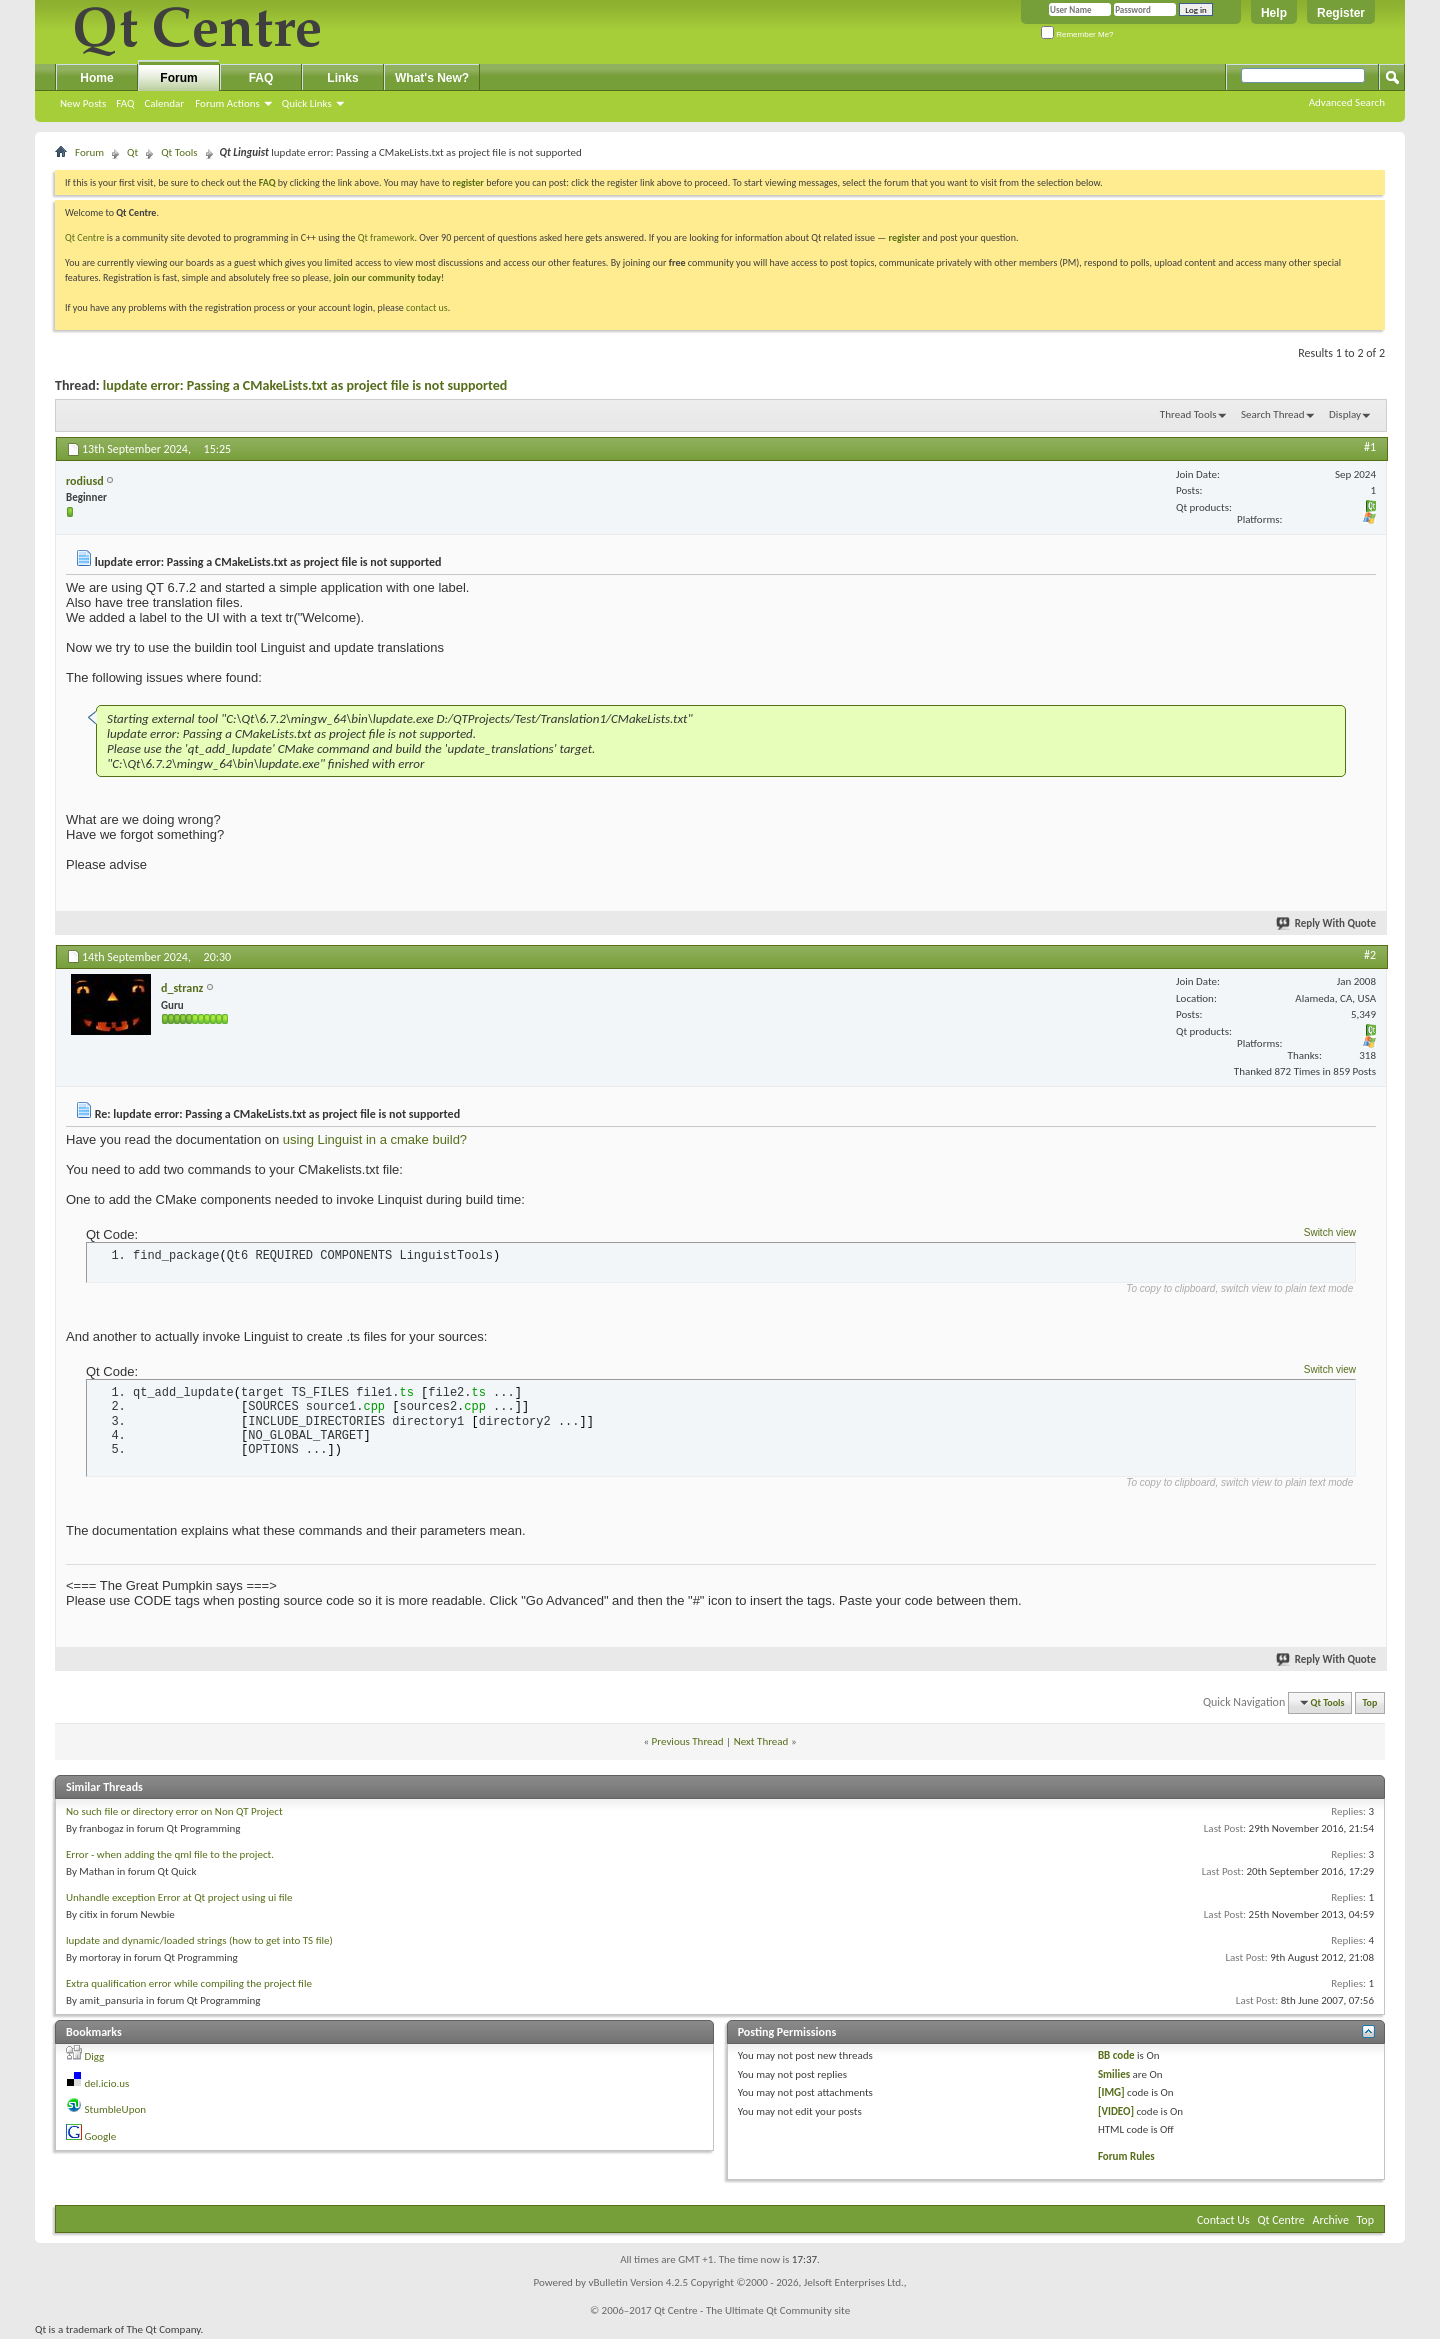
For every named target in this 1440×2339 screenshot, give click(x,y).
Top (1370, 1702)
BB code (1116, 2055)
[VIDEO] (1116, 2111)
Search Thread (1273, 414)
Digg (95, 2056)
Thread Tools (1188, 414)
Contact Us (1223, 2220)
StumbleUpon (116, 2109)
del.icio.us (107, 2083)
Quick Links (307, 103)
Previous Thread (688, 1741)
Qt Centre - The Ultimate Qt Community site (752, 2310)
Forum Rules (1126, 2156)
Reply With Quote (1327, 923)
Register (1341, 13)
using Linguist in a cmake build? (375, 1139)
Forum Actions (227, 103)
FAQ (125, 103)
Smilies (1114, 2074)
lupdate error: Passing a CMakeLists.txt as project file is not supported (305, 385)
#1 (1370, 447)
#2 (1370, 955)
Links (342, 78)
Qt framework (386, 237)
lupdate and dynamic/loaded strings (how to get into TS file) (199, 1940)
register (904, 237)
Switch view (1330, 1232)
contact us (427, 307)
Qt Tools (179, 152)
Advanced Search (1347, 102)
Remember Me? (1077, 34)
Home (96, 78)
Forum (178, 78)
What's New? (432, 78)
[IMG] (1111, 2092)
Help (1274, 13)
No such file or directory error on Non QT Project (174, 1811)
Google (101, 2136)
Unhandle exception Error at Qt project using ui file (179, 1897)
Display (1345, 414)
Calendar (164, 103)
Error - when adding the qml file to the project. (170, 1854)
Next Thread (761, 1741)
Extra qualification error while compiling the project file (189, 1983)
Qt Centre (85, 237)
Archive (1331, 2220)
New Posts (83, 103)
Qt (132, 152)
